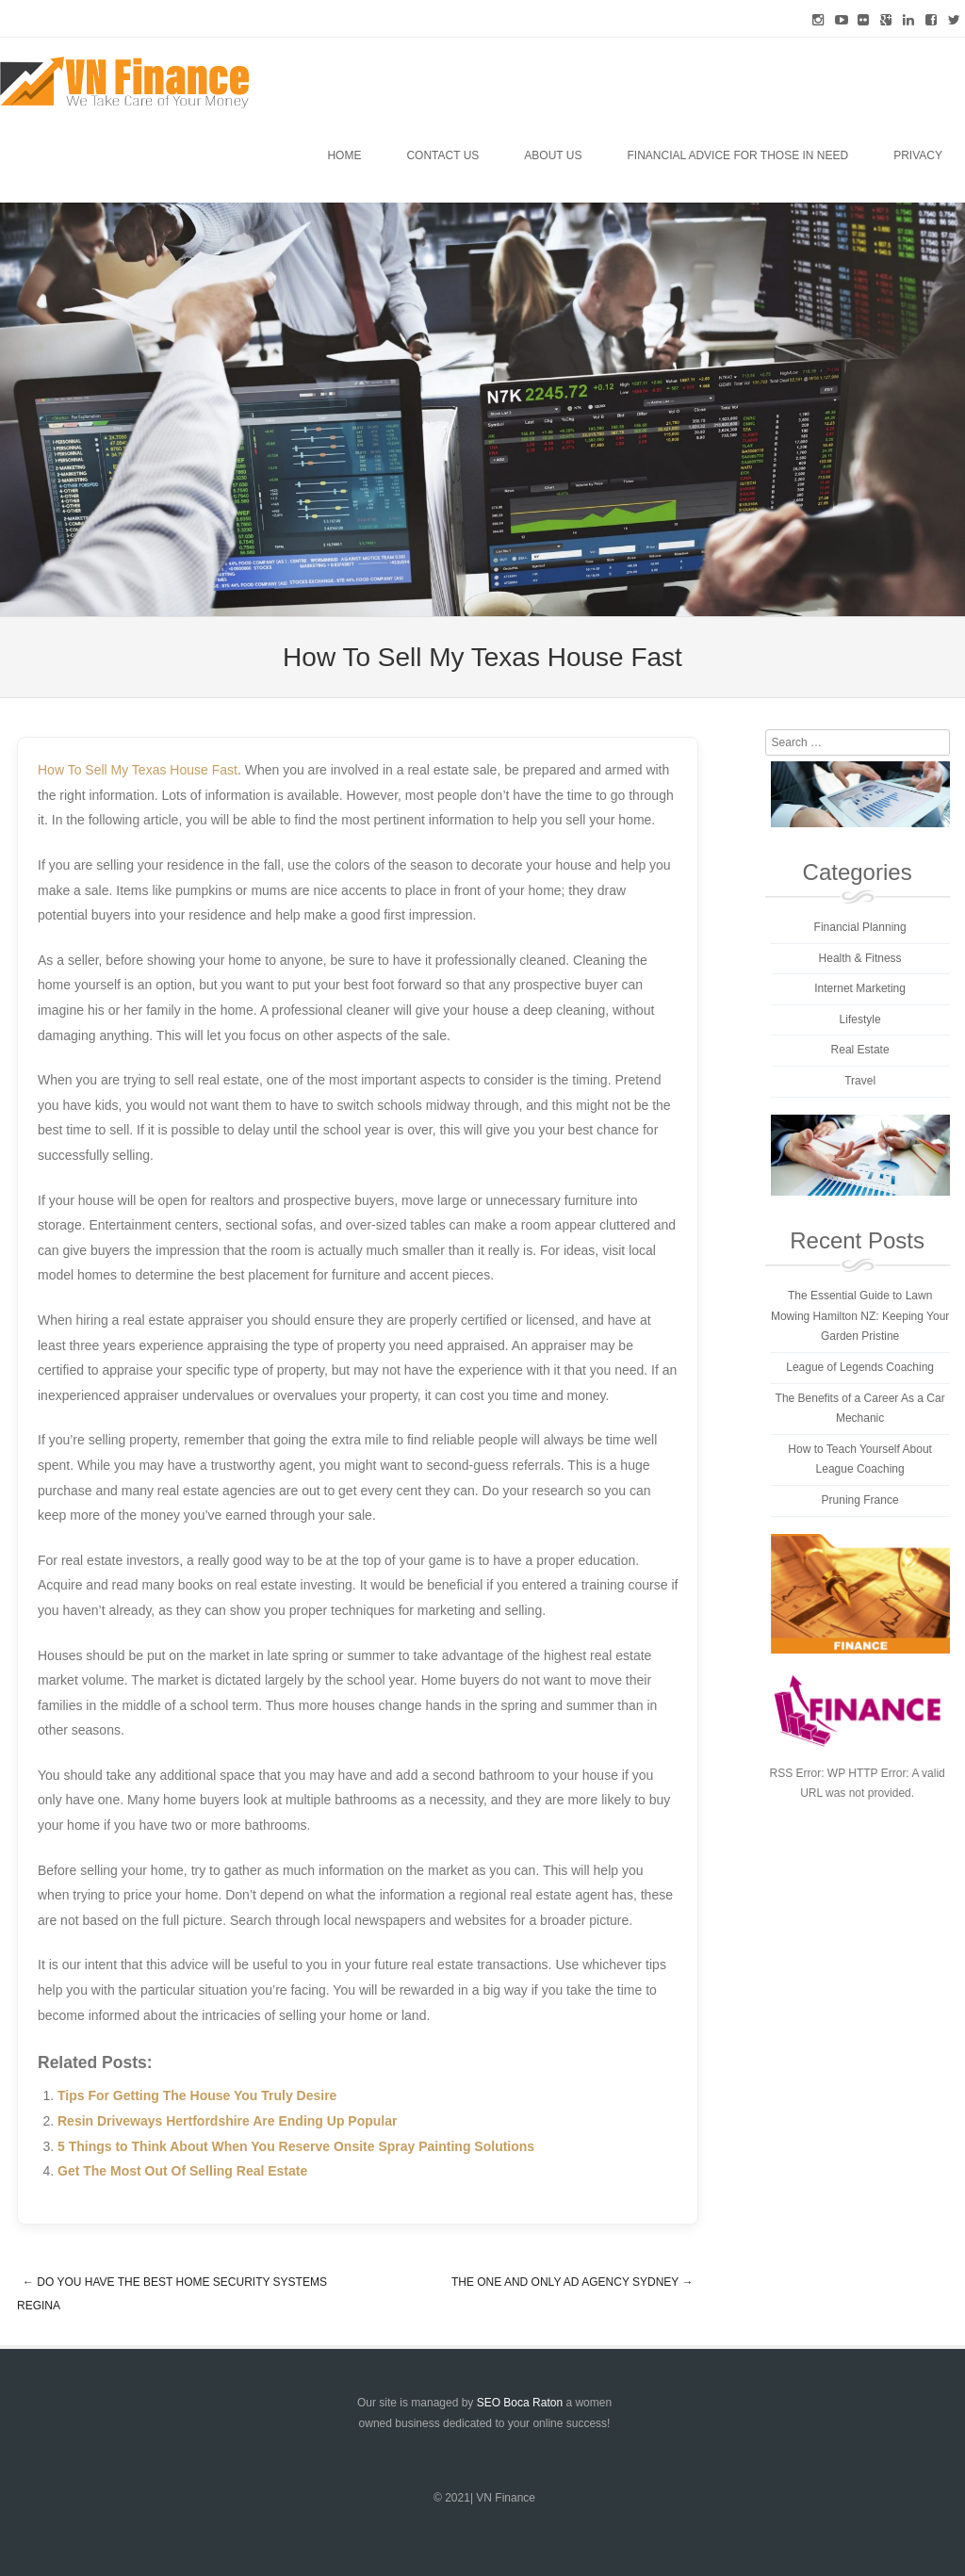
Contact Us (442, 155)
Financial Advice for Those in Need (737, 155)
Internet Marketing (860, 988)
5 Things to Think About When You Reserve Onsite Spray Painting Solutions (295, 2146)
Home (344, 155)
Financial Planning (860, 927)
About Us (552, 155)
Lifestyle (860, 1019)
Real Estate (860, 1049)
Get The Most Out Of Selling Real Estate (182, 2170)
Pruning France (860, 1500)
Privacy (917, 155)
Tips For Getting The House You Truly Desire (196, 2095)
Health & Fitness (860, 958)
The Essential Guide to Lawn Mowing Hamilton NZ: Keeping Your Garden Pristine (860, 1316)
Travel (859, 1080)
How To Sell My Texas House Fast (137, 769)
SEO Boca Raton (520, 2402)
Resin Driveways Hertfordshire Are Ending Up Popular (227, 2120)
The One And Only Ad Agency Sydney (572, 2282)
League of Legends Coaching (860, 1367)
